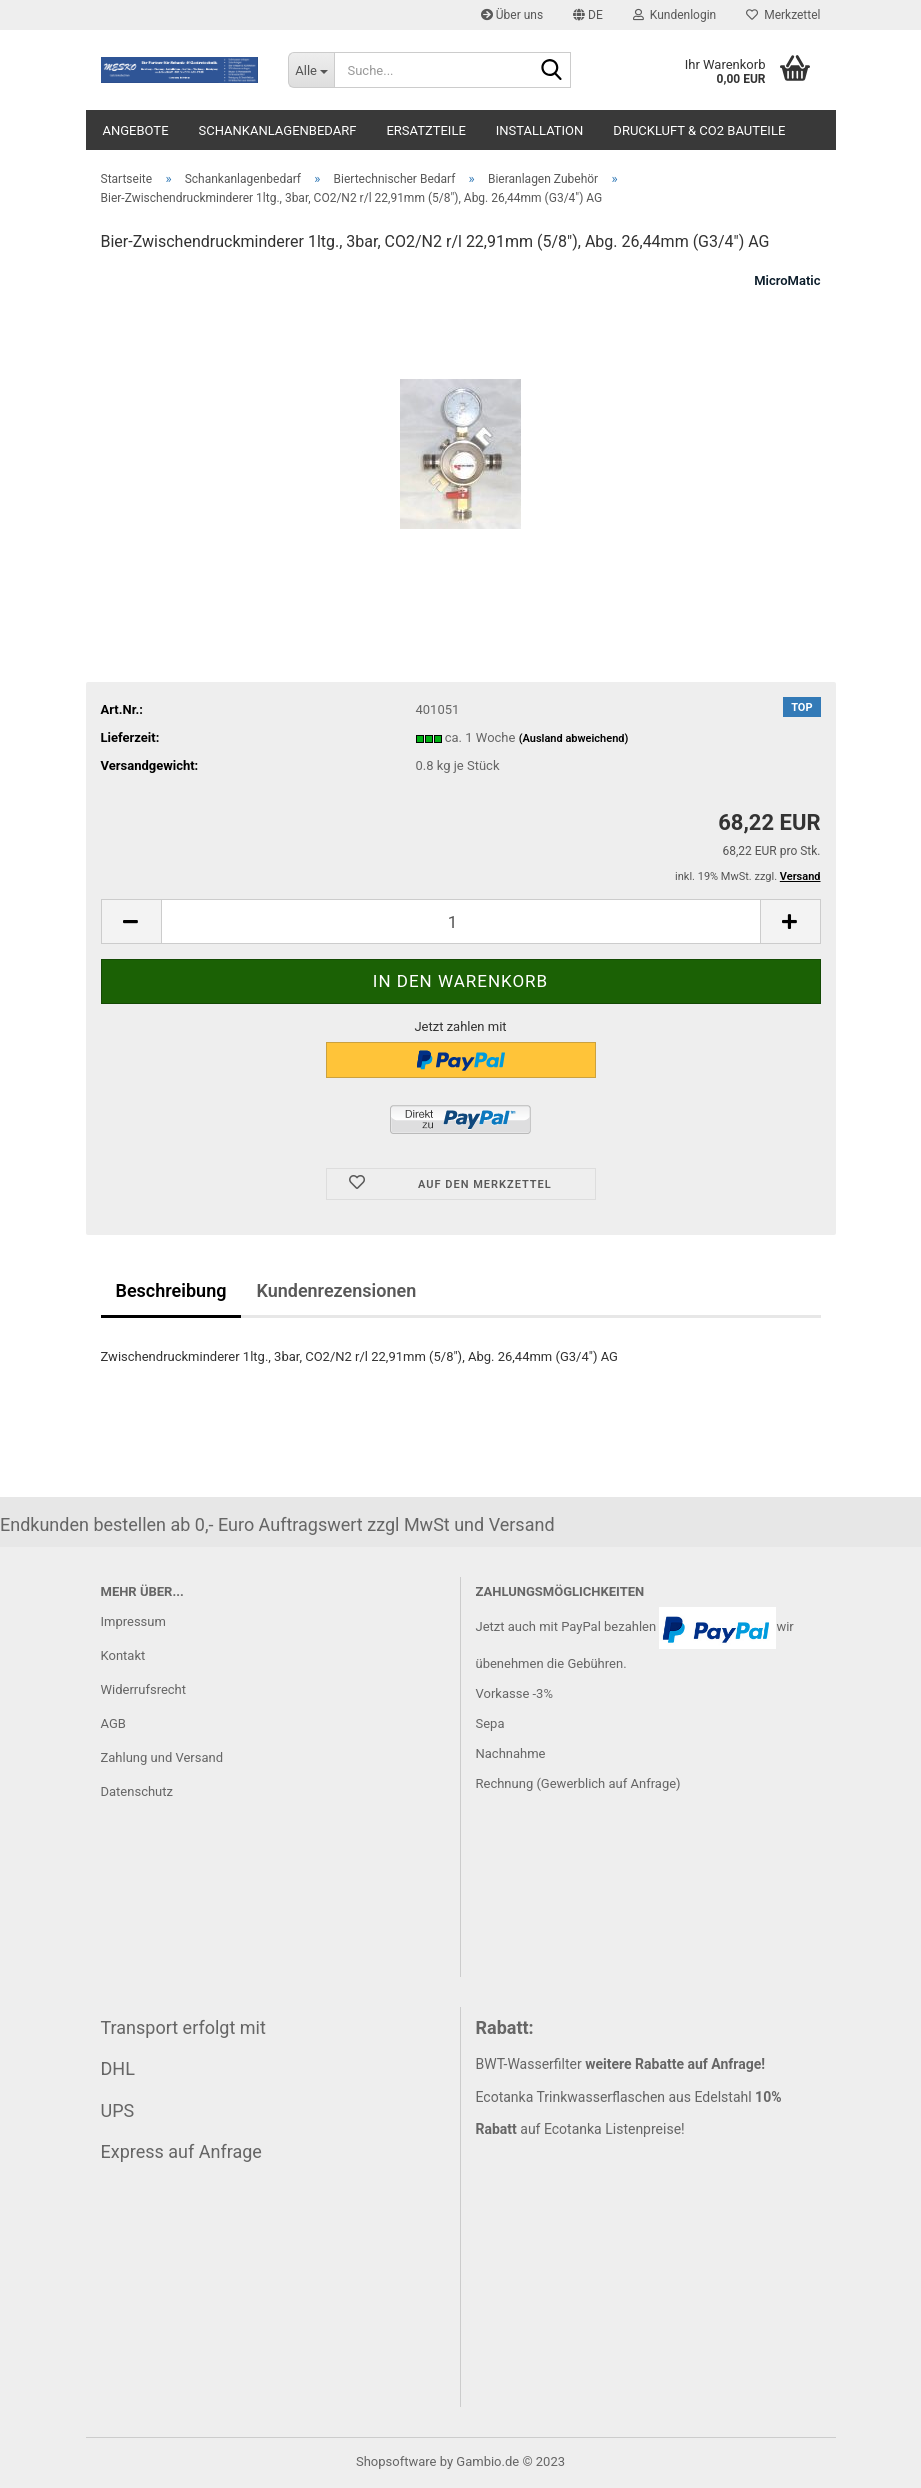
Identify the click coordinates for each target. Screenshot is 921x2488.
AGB (113, 1723)
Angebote (136, 130)
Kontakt (123, 1655)
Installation (540, 130)
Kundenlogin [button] (674, 15)
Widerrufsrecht (144, 1689)
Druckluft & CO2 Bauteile (699, 130)
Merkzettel (783, 15)
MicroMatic (787, 280)
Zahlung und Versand (162, 1757)
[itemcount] (461, 921)
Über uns (512, 15)
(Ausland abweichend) (574, 738)
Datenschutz (137, 1791)
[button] (588, 15)
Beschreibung (171, 1290)
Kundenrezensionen (336, 1290)
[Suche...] (311, 70)
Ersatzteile (425, 130)
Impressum (133, 1621)
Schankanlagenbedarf (278, 130)
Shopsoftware (396, 2461)
